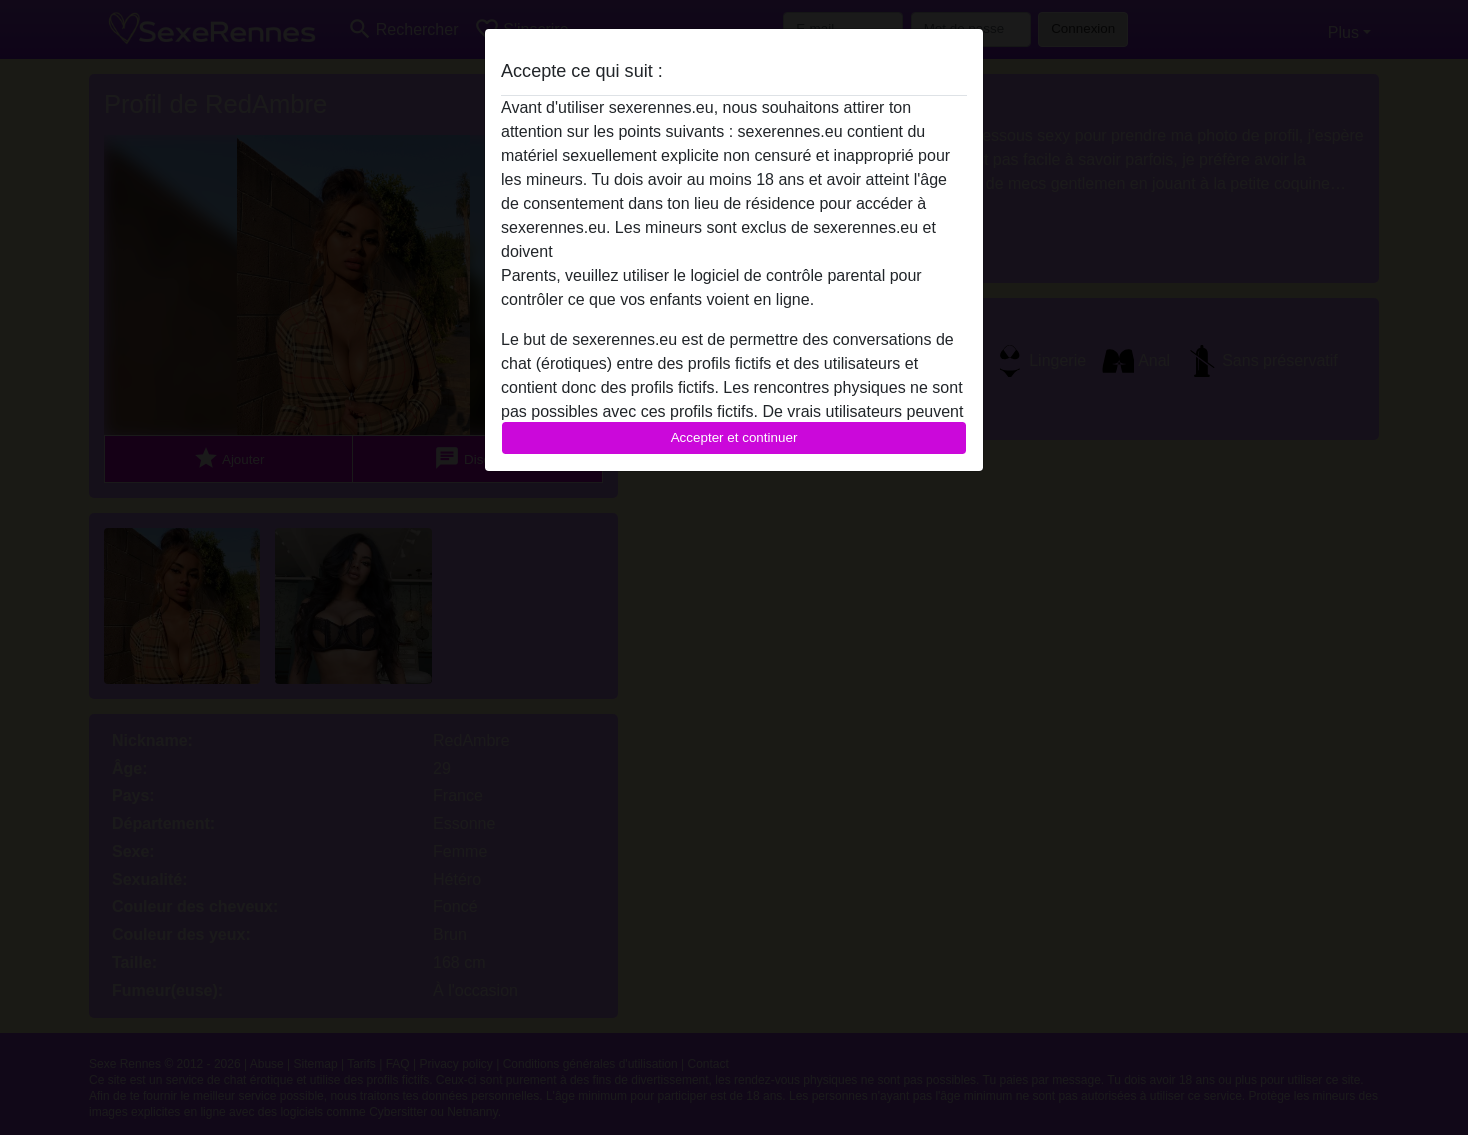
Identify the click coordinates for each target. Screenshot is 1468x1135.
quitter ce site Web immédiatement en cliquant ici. (733, 251)
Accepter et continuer (734, 437)
